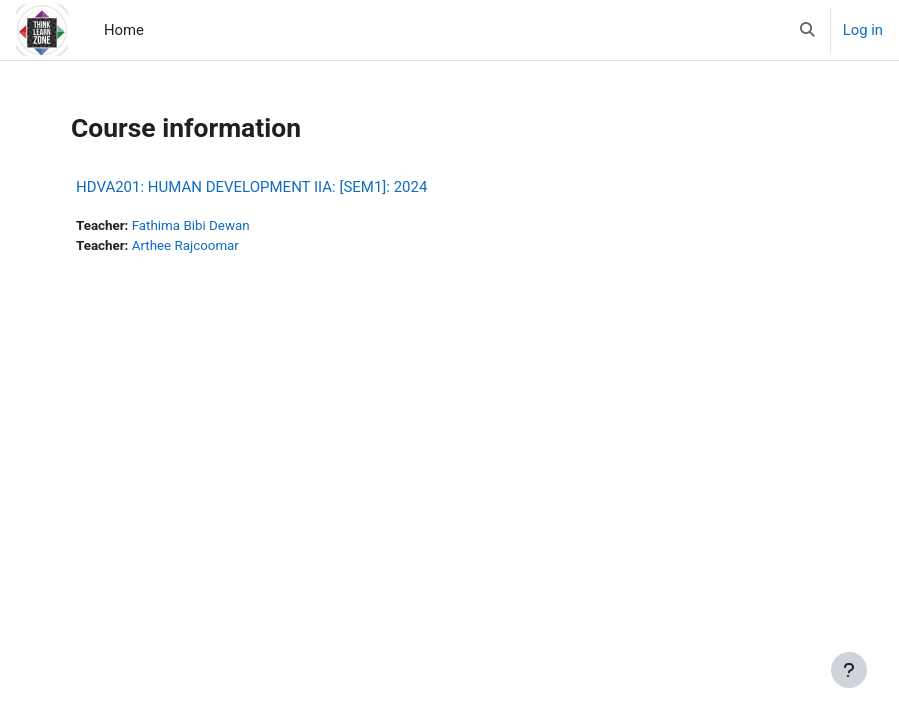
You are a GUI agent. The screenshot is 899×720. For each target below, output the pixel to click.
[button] (807, 30)
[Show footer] (849, 670)
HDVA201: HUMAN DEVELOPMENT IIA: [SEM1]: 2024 (251, 187)
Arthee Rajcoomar (185, 245)
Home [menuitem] (124, 30)
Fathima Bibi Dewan (191, 225)
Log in (863, 30)
